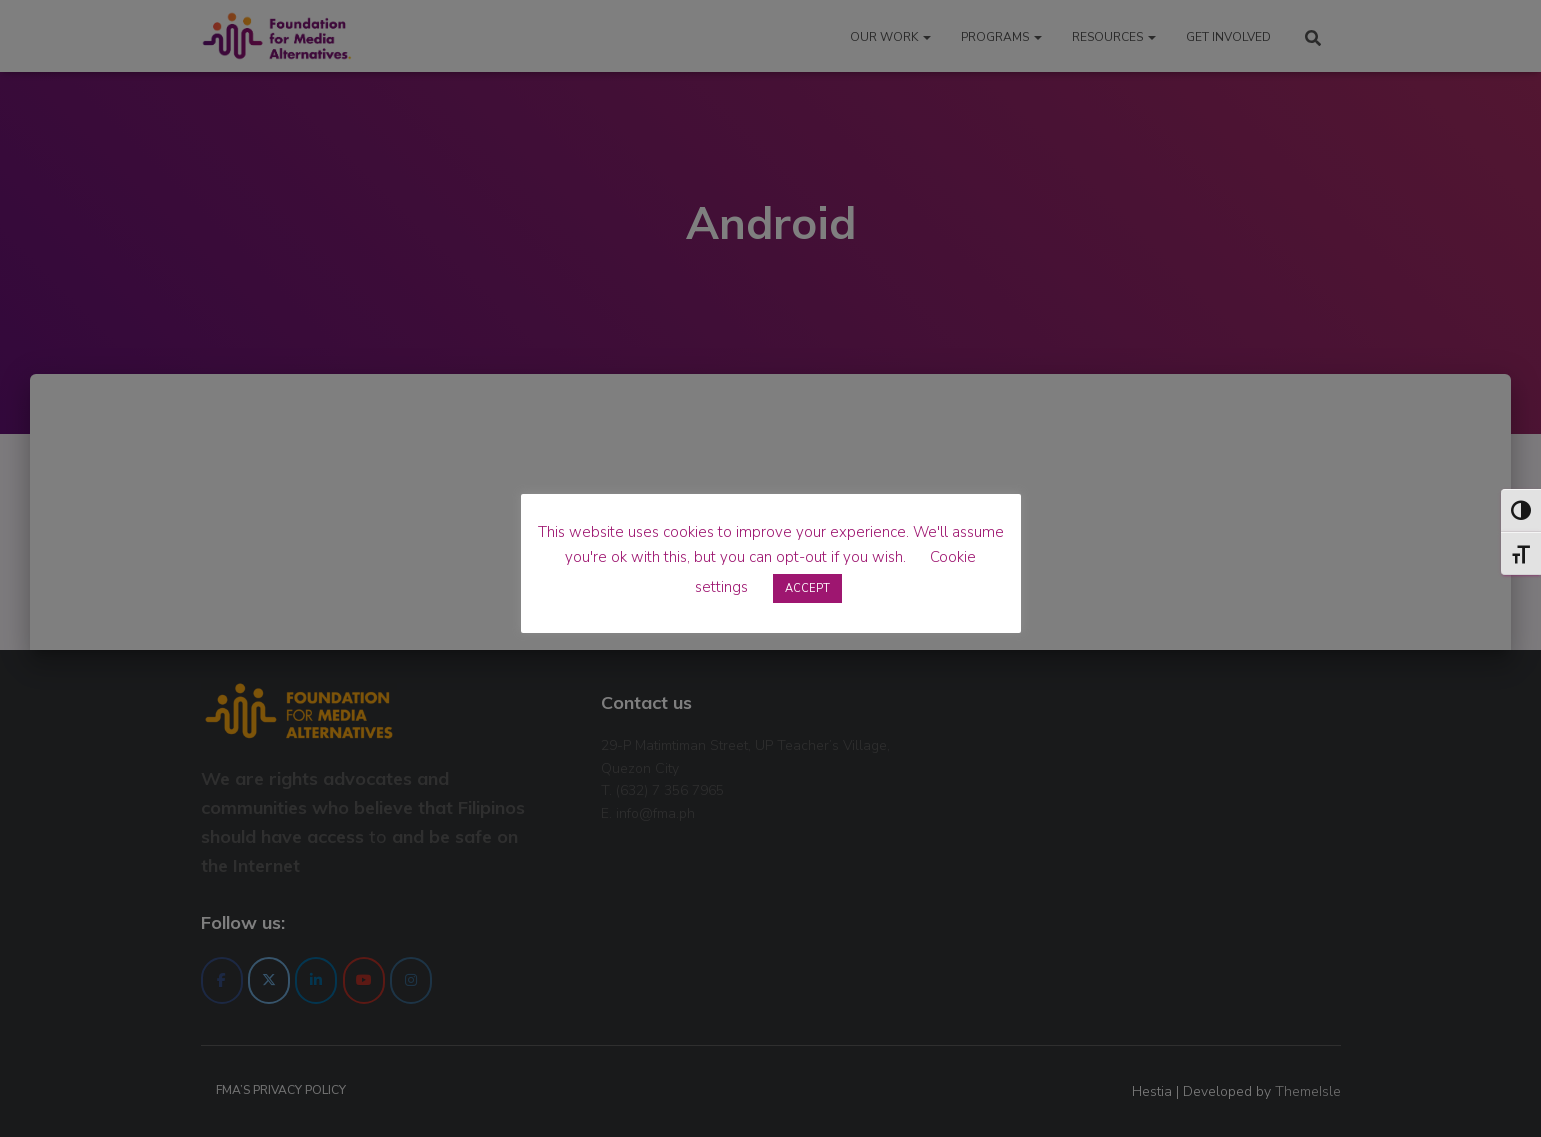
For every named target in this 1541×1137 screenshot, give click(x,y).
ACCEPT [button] (807, 588)
